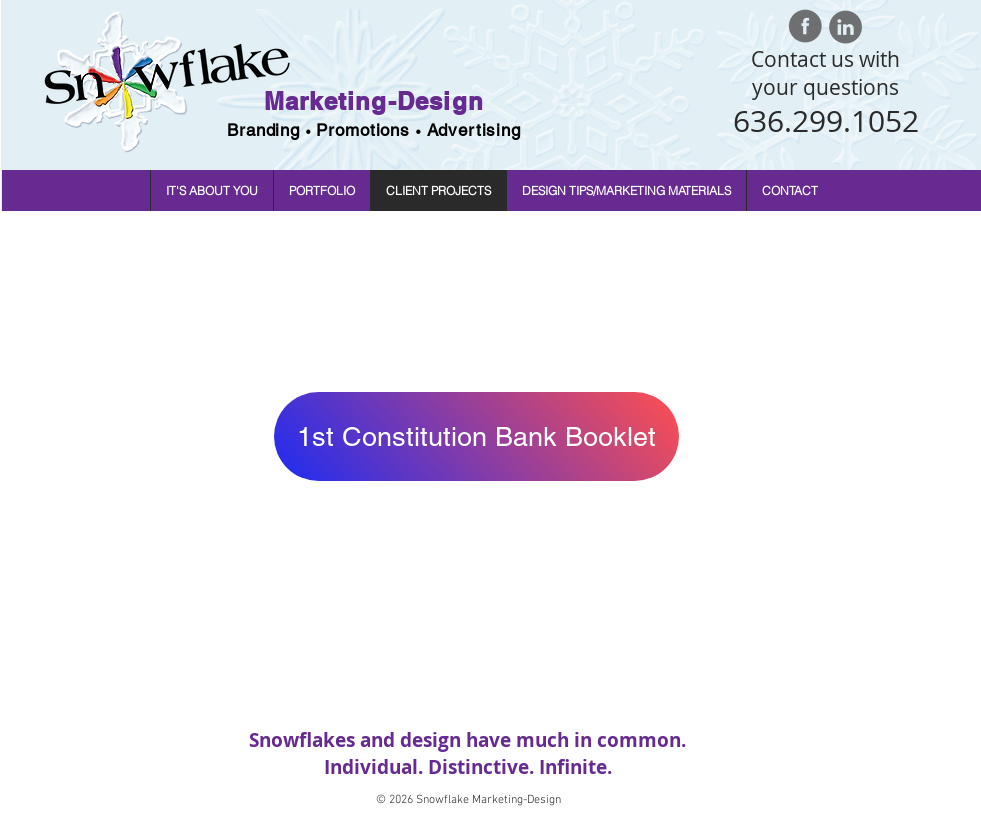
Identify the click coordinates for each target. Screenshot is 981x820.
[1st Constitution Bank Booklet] (476, 436)
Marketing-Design (374, 101)
